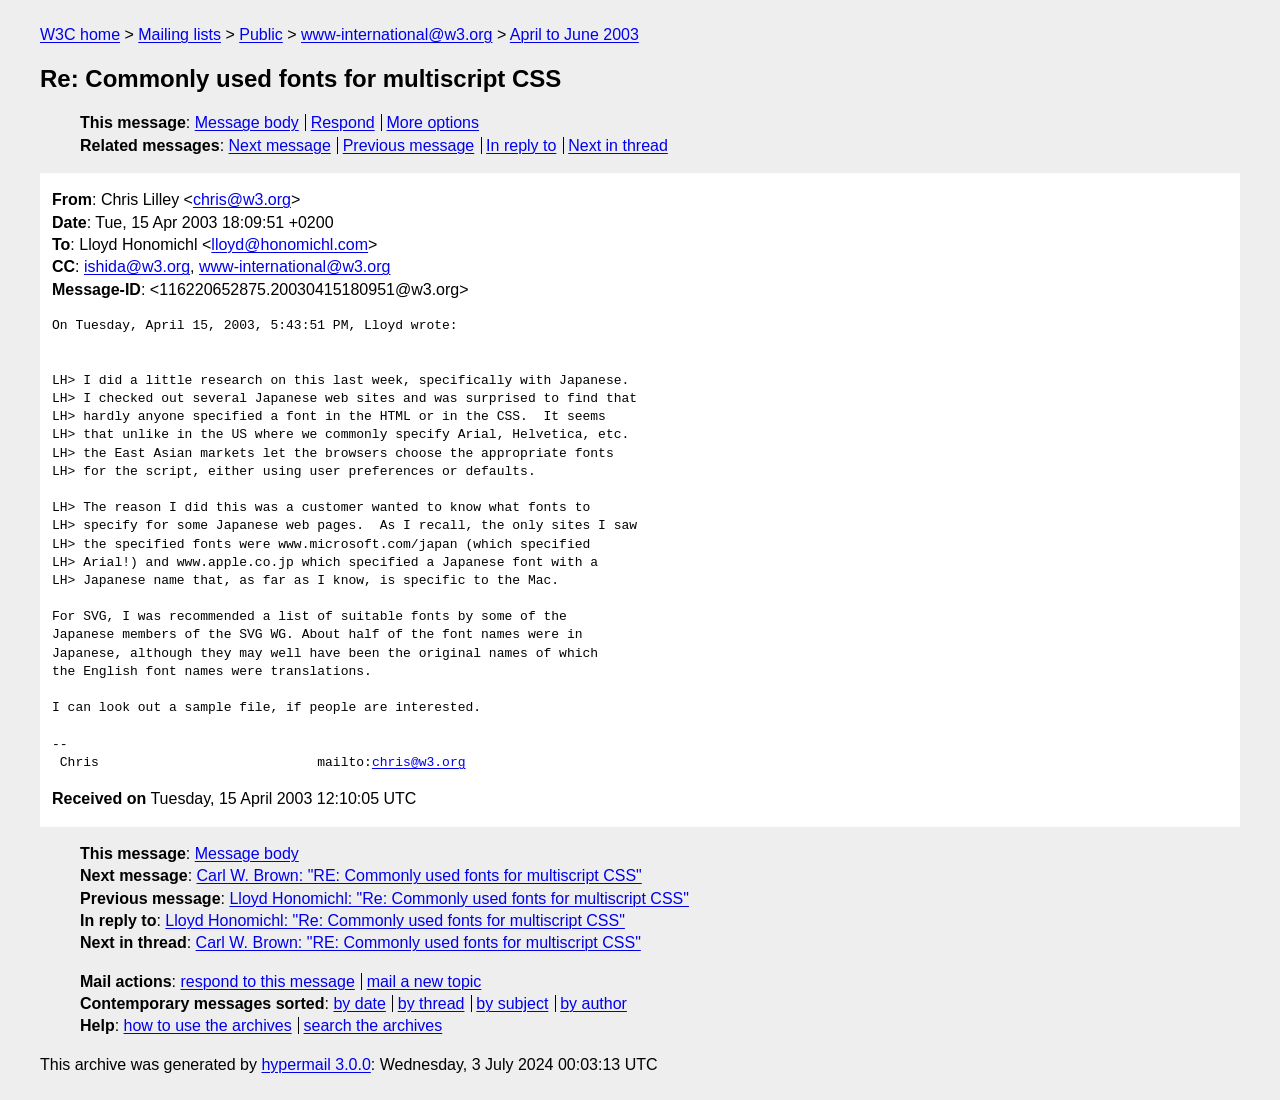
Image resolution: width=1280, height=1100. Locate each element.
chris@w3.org (242, 199)
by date (359, 1003)
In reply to (521, 145)
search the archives (373, 1025)
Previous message (409, 145)
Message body (247, 122)
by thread (431, 1003)
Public (261, 34)
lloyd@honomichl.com (289, 244)
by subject (512, 1003)
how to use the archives (208, 1025)
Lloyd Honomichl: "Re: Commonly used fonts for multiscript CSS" (459, 898)
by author (593, 1003)
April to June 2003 (574, 34)
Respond (343, 122)
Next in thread (618, 145)
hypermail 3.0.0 (315, 1064)
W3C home (80, 34)
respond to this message (267, 981)
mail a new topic (424, 981)
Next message (280, 145)
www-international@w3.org (396, 34)
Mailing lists (179, 34)
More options (433, 122)
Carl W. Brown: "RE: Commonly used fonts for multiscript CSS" (419, 875)
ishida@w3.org (137, 266)
